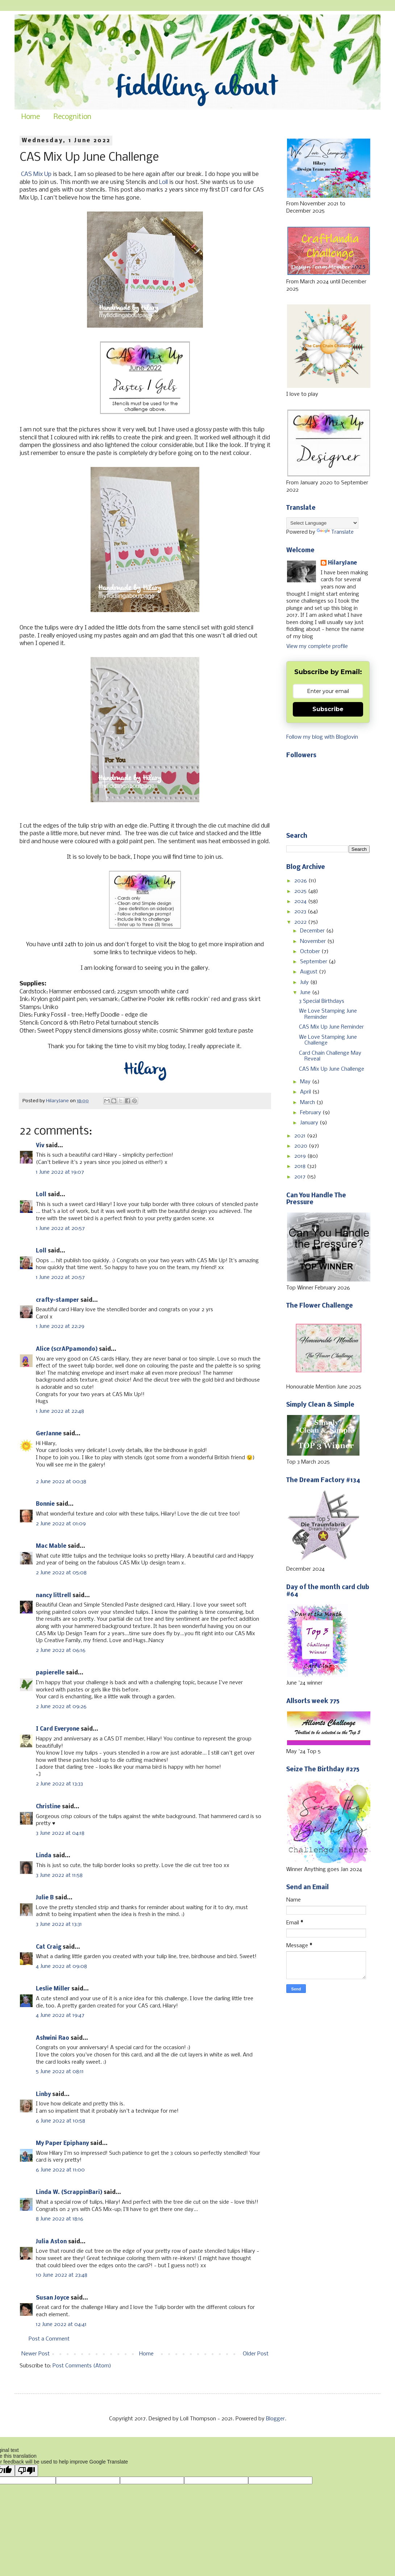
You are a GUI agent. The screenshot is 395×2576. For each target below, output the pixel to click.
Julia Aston (51, 2242)
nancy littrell (53, 1596)
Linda (43, 1856)
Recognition (72, 117)
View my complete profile (317, 646)
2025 (301, 891)
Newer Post (35, 2354)
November (313, 941)
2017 (300, 1177)
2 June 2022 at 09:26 (61, 1707)
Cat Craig (48, 1947)
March (308, 1103)
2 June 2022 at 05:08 (61, 1573)
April (306, 1092)
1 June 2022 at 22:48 (60, 1411)
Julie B (45, 1898)
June (306, 993)
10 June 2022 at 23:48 (61, 2275)
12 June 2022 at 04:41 (61, 2324)
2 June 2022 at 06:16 (61, 1650)
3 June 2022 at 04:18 (60, 1833)
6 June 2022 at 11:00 (60, 2170)
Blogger (275, 2419)
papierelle (50, 1673)
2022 (301, 922)
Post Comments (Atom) (82, 2366)
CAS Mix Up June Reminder (331, 1027)
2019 (300, 1156)
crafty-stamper (57, 1300)
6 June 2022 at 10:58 (60, 2121)
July (305, 982)
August (309, 972)
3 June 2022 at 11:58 (59, 1875)
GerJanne (49, 1434)
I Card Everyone (57, 1729)
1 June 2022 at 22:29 (60, 1326)
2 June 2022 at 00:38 (61, 1482)
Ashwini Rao (52, 2038)
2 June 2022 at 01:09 (61, 1524)
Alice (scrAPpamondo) (66, 1349)
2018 (300, 1166)
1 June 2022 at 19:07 (60, 1172)
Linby (43, 2094)
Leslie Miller (53, 1989)
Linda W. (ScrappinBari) (69, 2192)
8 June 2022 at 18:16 (59, 2219)
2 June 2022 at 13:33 (59, 1784)
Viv (40, 1146)
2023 (301, 912)
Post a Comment (49, 2339)
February (311, 1113)
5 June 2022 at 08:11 (60, 2072)
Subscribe (328, 709)
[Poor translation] (26, 2471)
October (310, 952)
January (310, 1123)
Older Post (256, 2354)
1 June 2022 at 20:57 (60, 1228)
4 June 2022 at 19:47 (60, 2015)
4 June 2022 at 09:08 (61, 1966)
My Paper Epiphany (62, 2143)
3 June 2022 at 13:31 (59, 1924)
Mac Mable (51, 1546)
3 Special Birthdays (321, 1001)
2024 (301, 902)
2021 (300, 1136)
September (314, 962)
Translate (335, 532)
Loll (163, 182)
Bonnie (45, 1504)
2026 (301, 881)
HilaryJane (342, 563)
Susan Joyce (52, 2298)
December (313, 931)
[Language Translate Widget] (322, 523)
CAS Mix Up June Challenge (331, 1069)
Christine (48, 1807)
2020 (301, 1146)
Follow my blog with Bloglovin (322, 737)
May (306, 1082)
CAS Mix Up (36, 174)
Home (30, 117)
